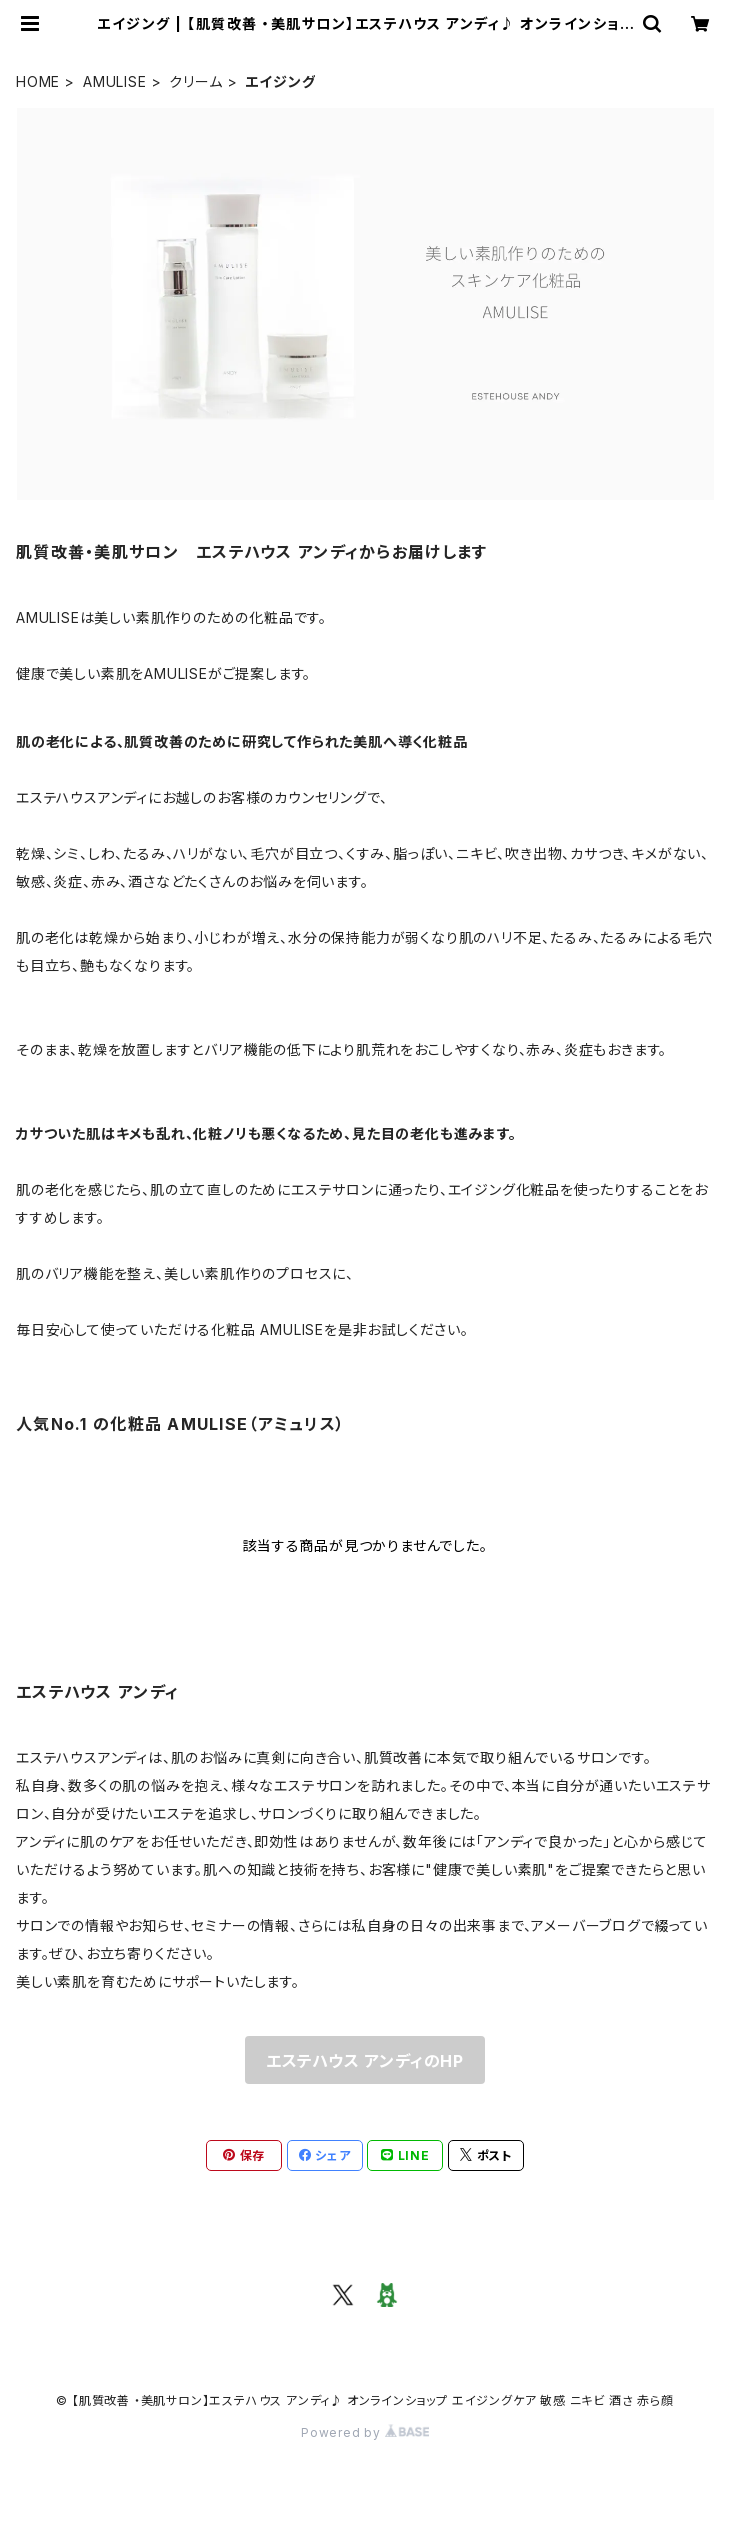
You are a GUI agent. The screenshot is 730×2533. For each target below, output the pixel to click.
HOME (38, 81)
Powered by (365, 2432)
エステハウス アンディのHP (365, 2061)
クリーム (195, 81)
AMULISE (115, 81)
